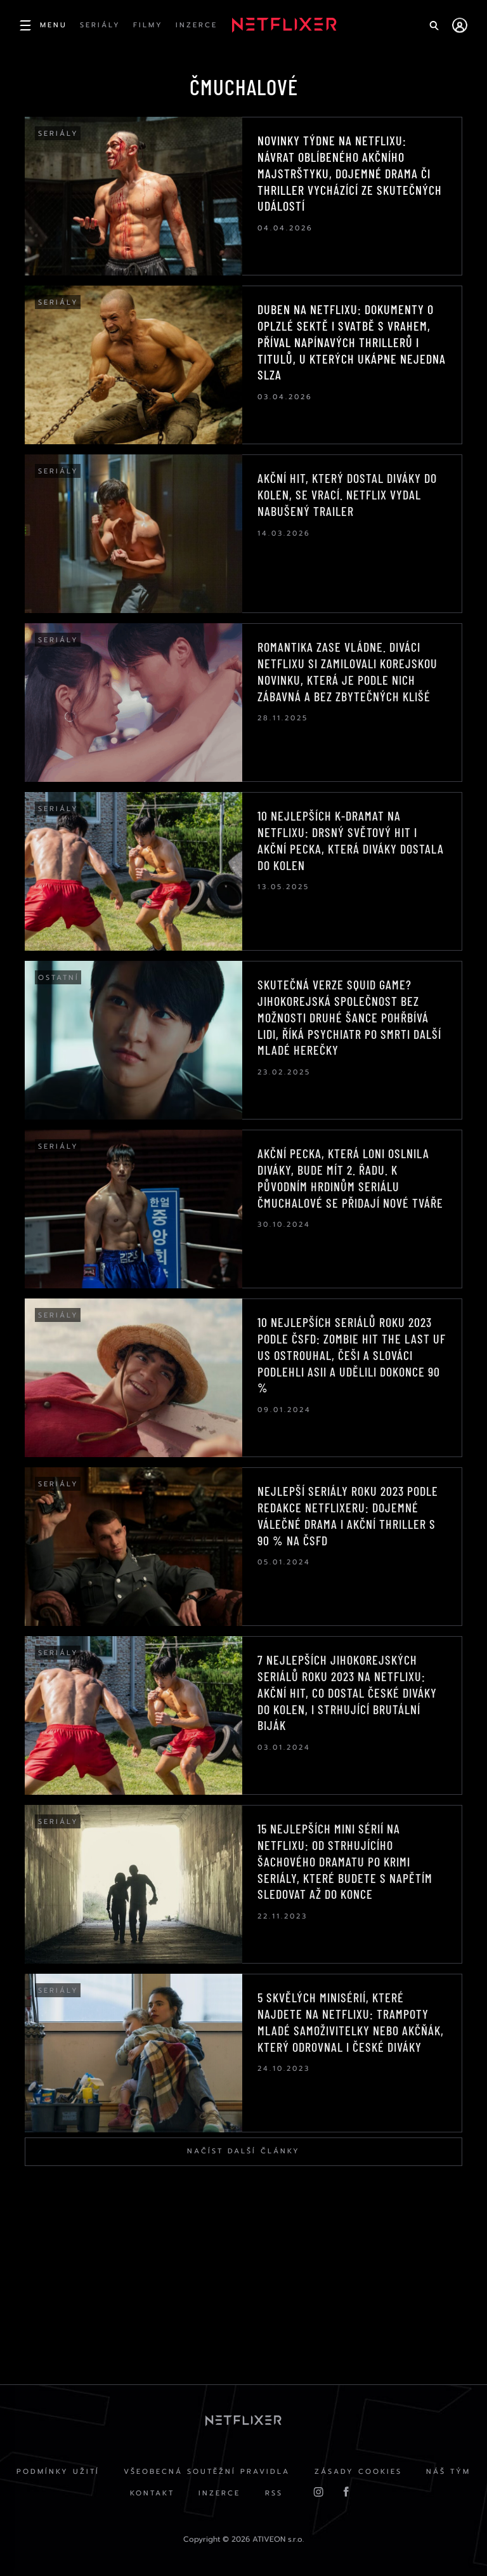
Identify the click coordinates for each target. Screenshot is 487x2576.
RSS (274, 2495)
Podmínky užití (56, 2472)
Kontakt (151, 2495)
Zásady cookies (359, 2472)
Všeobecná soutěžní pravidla (207, 2472)
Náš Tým (450, 2472)
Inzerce (219, 2495)
